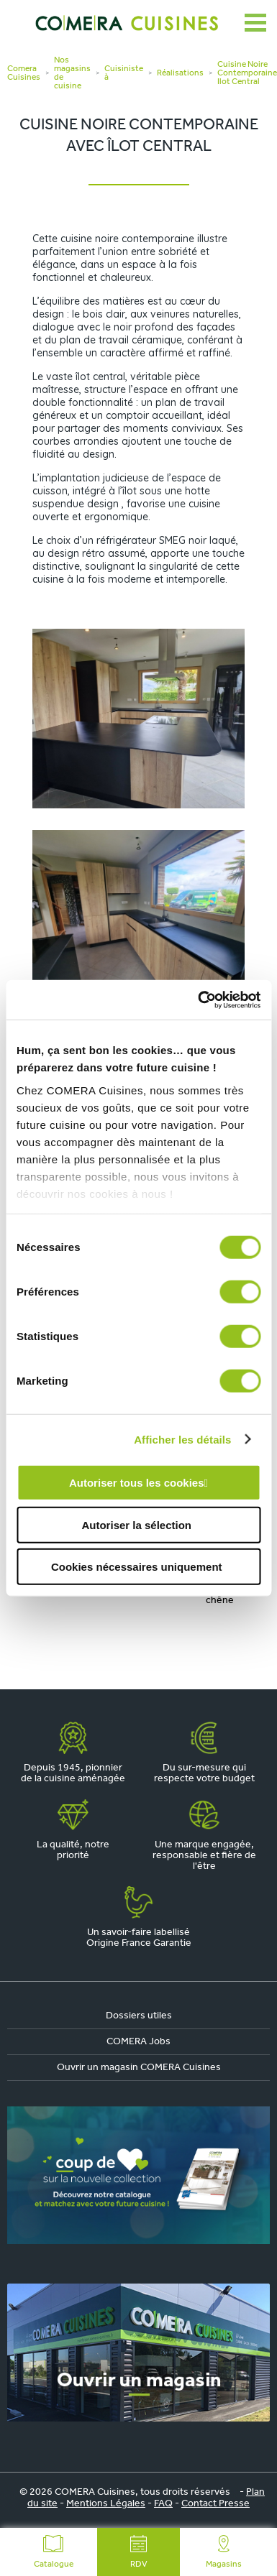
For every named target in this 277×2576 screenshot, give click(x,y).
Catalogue (53, 2552)
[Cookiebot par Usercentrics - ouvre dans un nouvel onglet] (198, 999)
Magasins (224, 2552)
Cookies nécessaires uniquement (136, 1567)
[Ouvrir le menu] (255, 23)
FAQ (163, 2503)
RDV (138, 2552)
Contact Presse (215, 2503)
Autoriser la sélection (136, 1524)
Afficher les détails (182, 1439)
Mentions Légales (105, 2503)
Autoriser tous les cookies (136, 1483)
